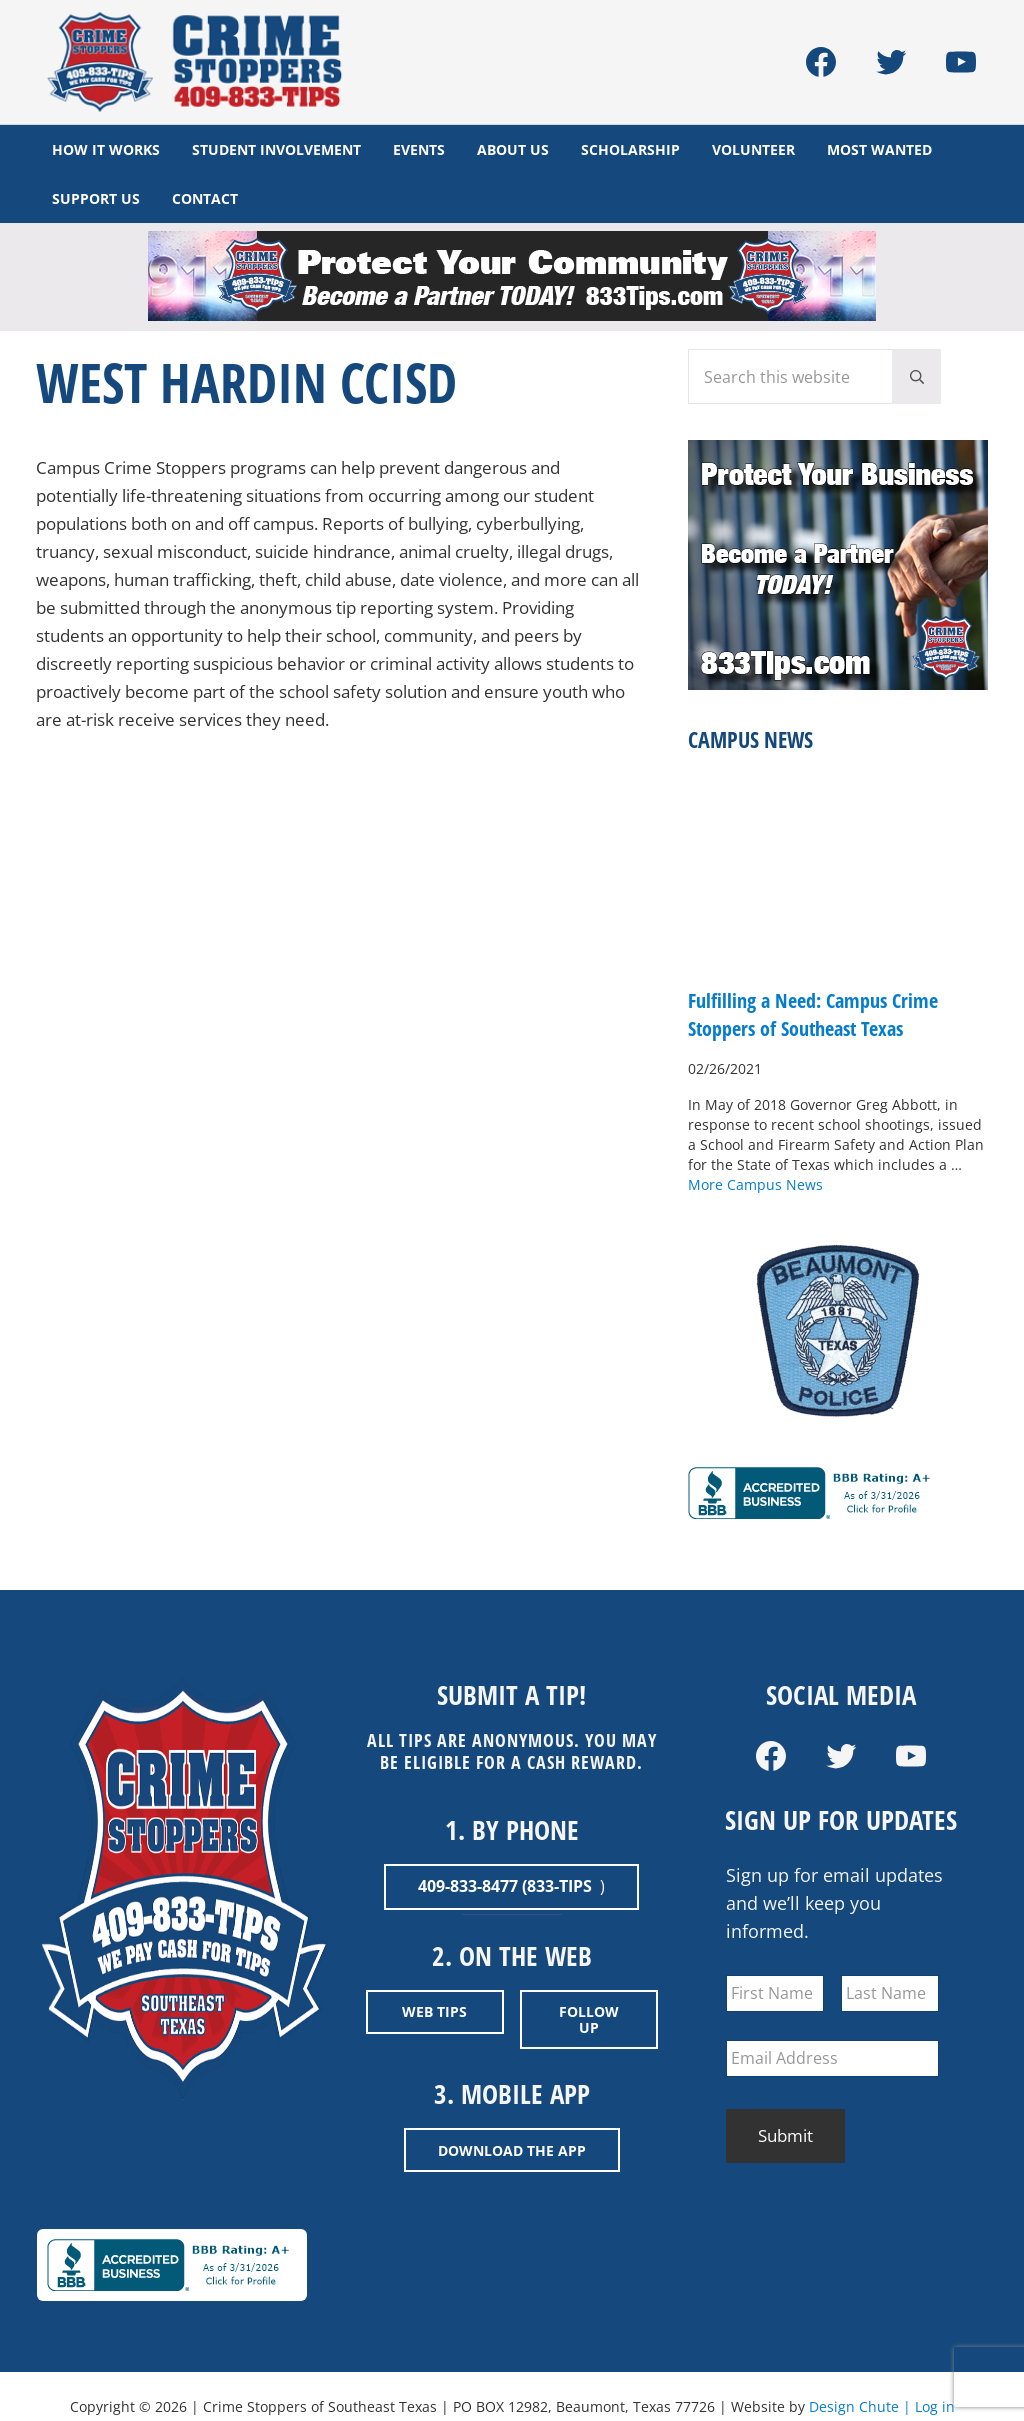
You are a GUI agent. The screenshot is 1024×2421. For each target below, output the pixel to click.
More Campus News (755, 1193)
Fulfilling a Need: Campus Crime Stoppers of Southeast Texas (823, 1023)
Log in (935, 2401)
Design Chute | (862, 2401)
